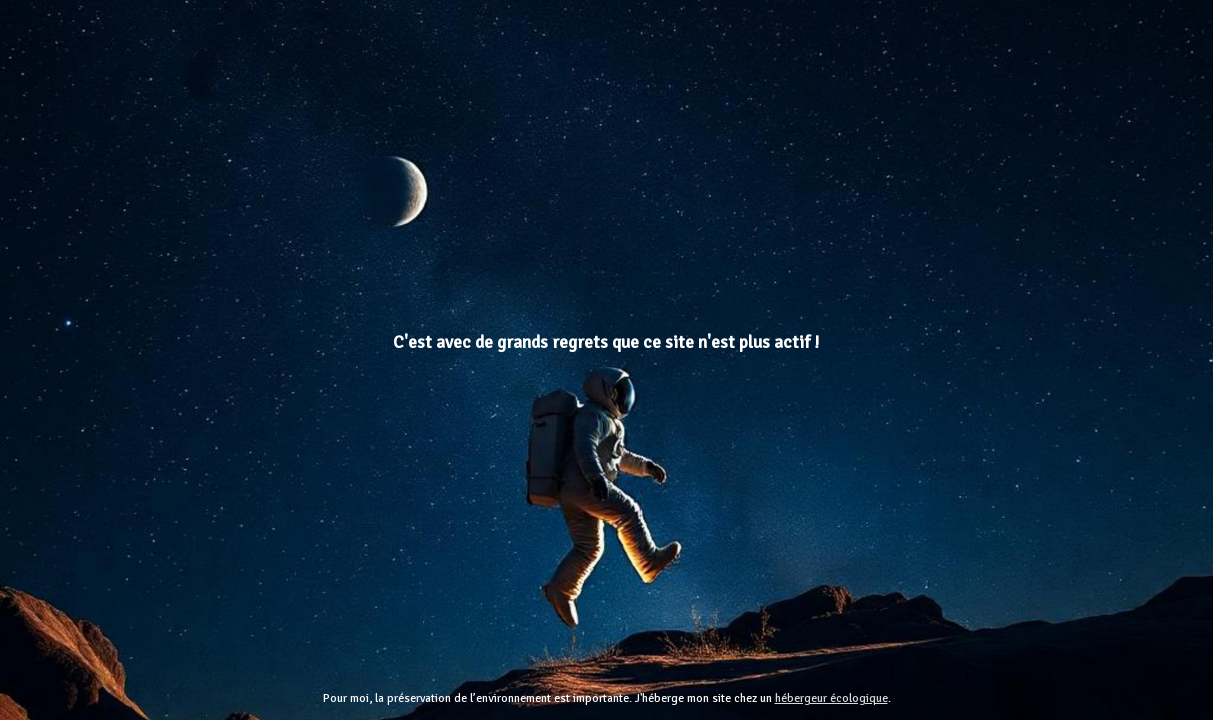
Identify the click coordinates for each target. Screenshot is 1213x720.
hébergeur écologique (831, 698)
